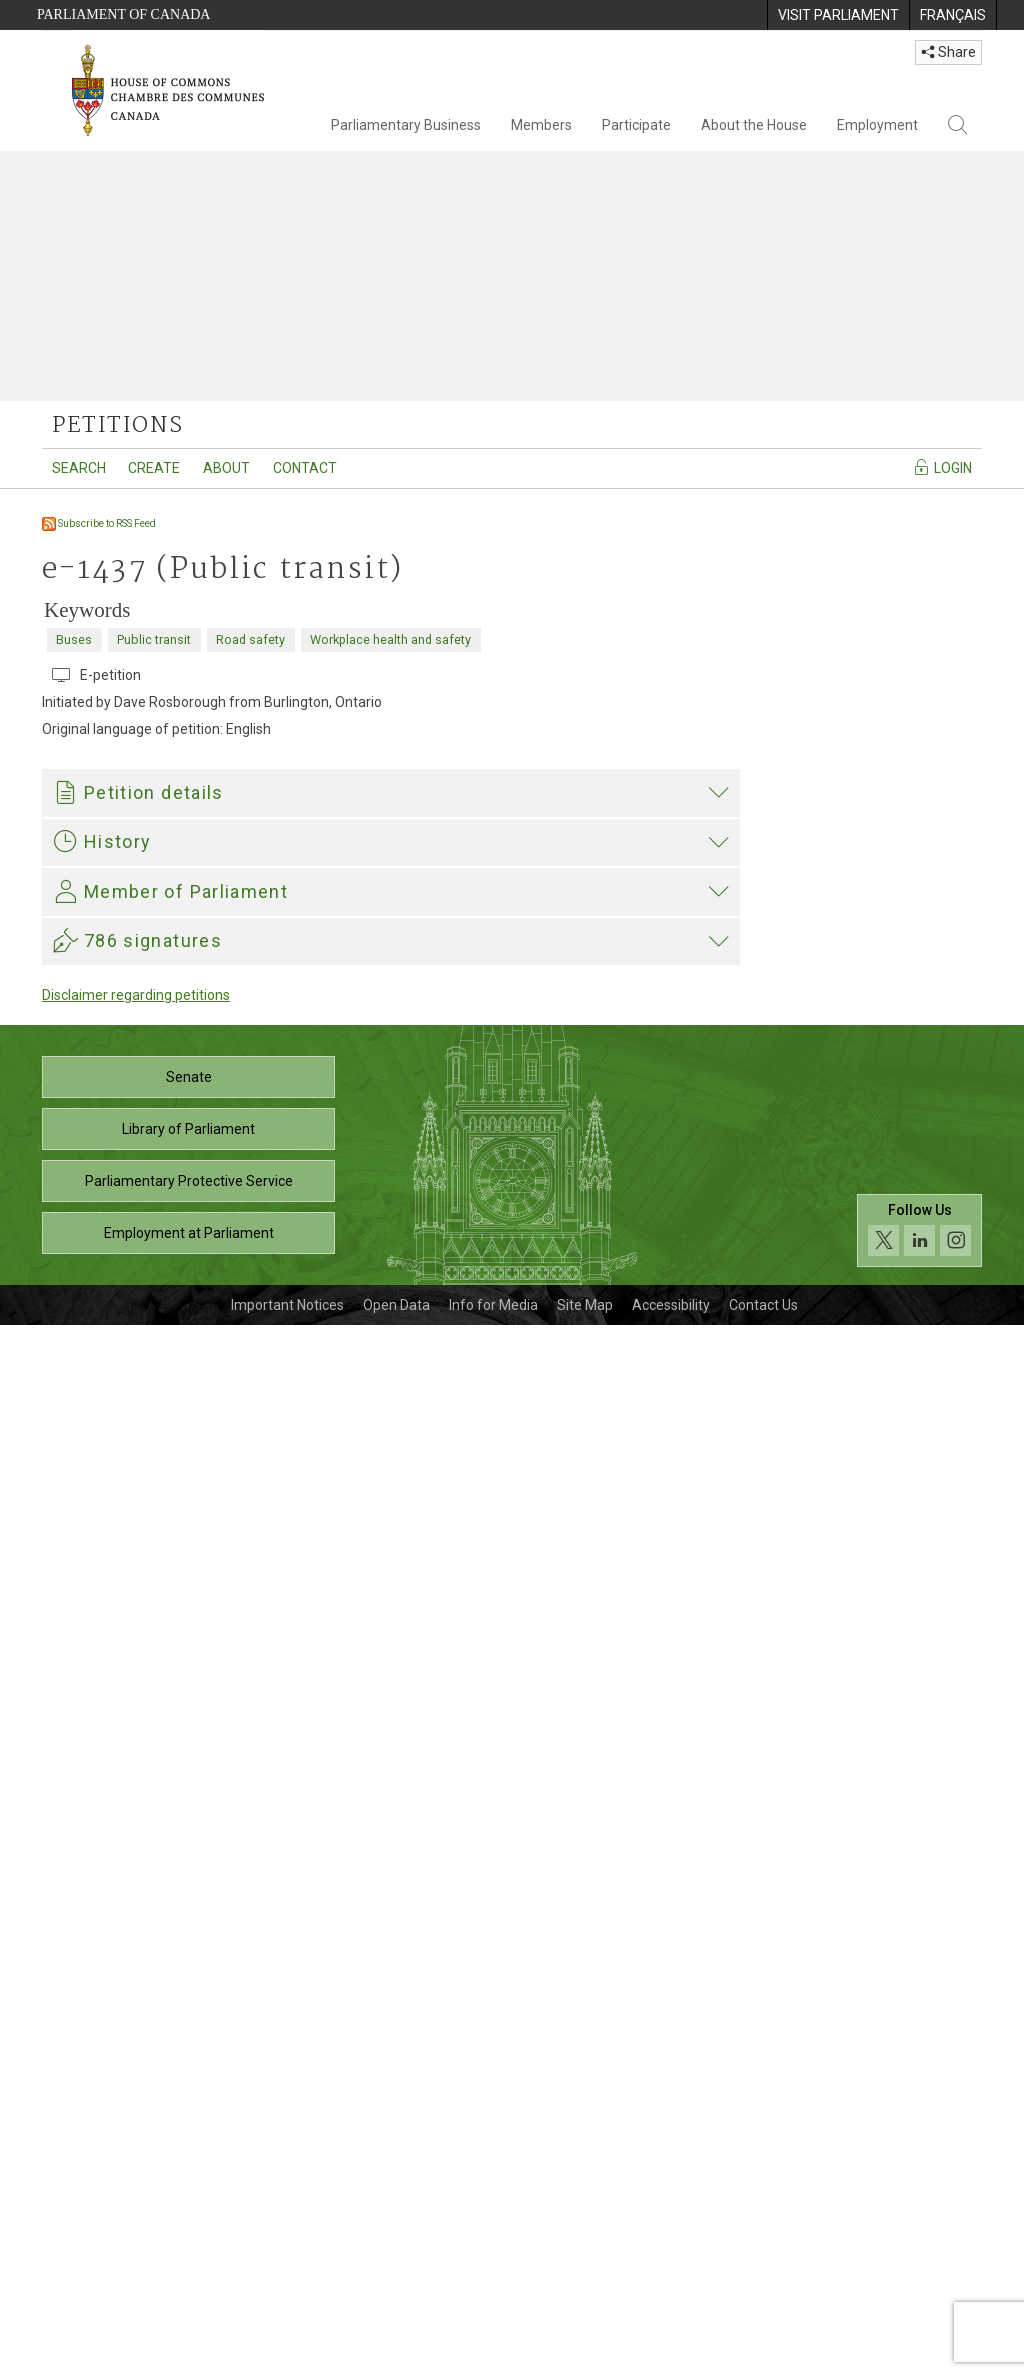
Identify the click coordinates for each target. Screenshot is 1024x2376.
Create (154, 468)
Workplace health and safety (390, 639)
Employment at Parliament (189, 2284)
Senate (189, 2128)
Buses (74, 639)
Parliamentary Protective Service (189, 2232)
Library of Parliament (188, 2180)
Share (948, 52)
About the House (754, 125)
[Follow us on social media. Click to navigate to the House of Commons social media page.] (919, 2281)
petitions (117, 426)
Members (541, 125)
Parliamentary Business (406, 125)
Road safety (250, 639)
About (226, 468)
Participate (636, 125)
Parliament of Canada (123, 14)
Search (79, 468)
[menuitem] (838, 15)
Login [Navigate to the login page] (942, 467)
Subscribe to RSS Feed (99, 523)
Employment (877, 125)
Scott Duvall (210, 1840)
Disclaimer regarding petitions (136, 2046)
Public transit (154, 639)
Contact (305, 468)
